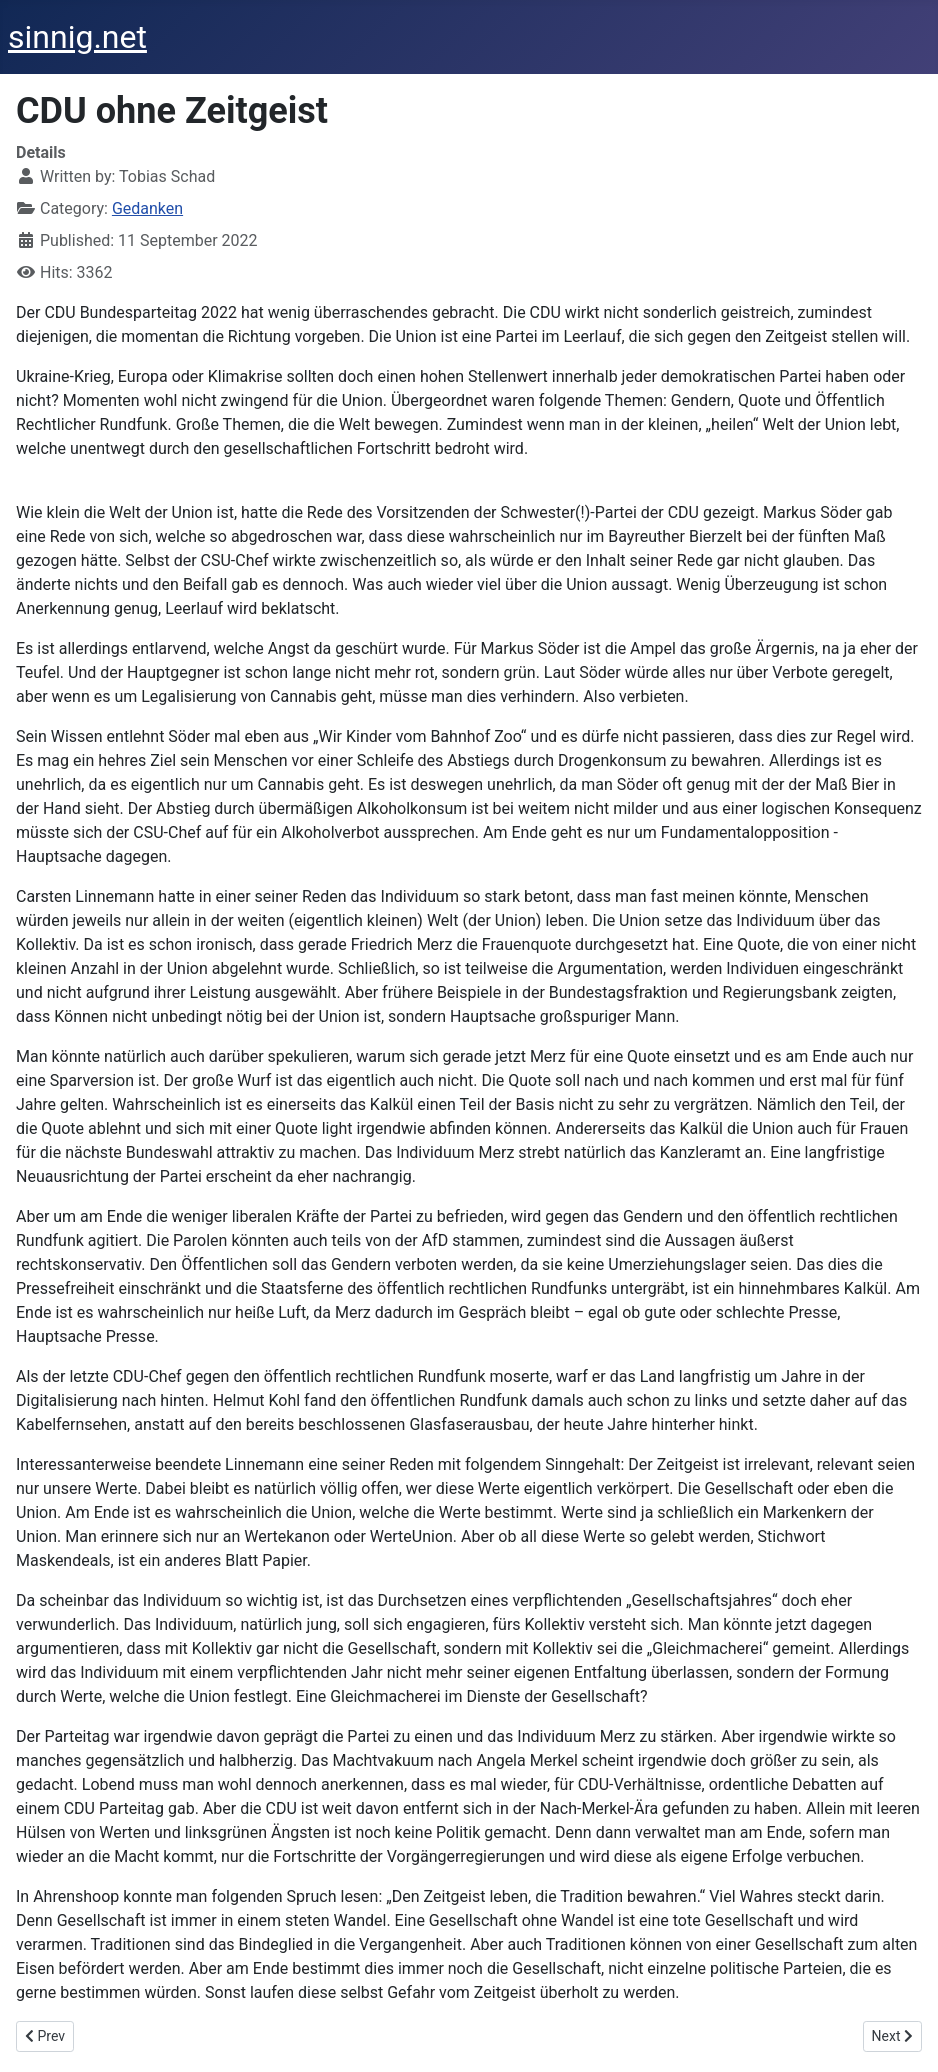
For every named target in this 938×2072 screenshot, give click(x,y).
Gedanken (147, 208)
